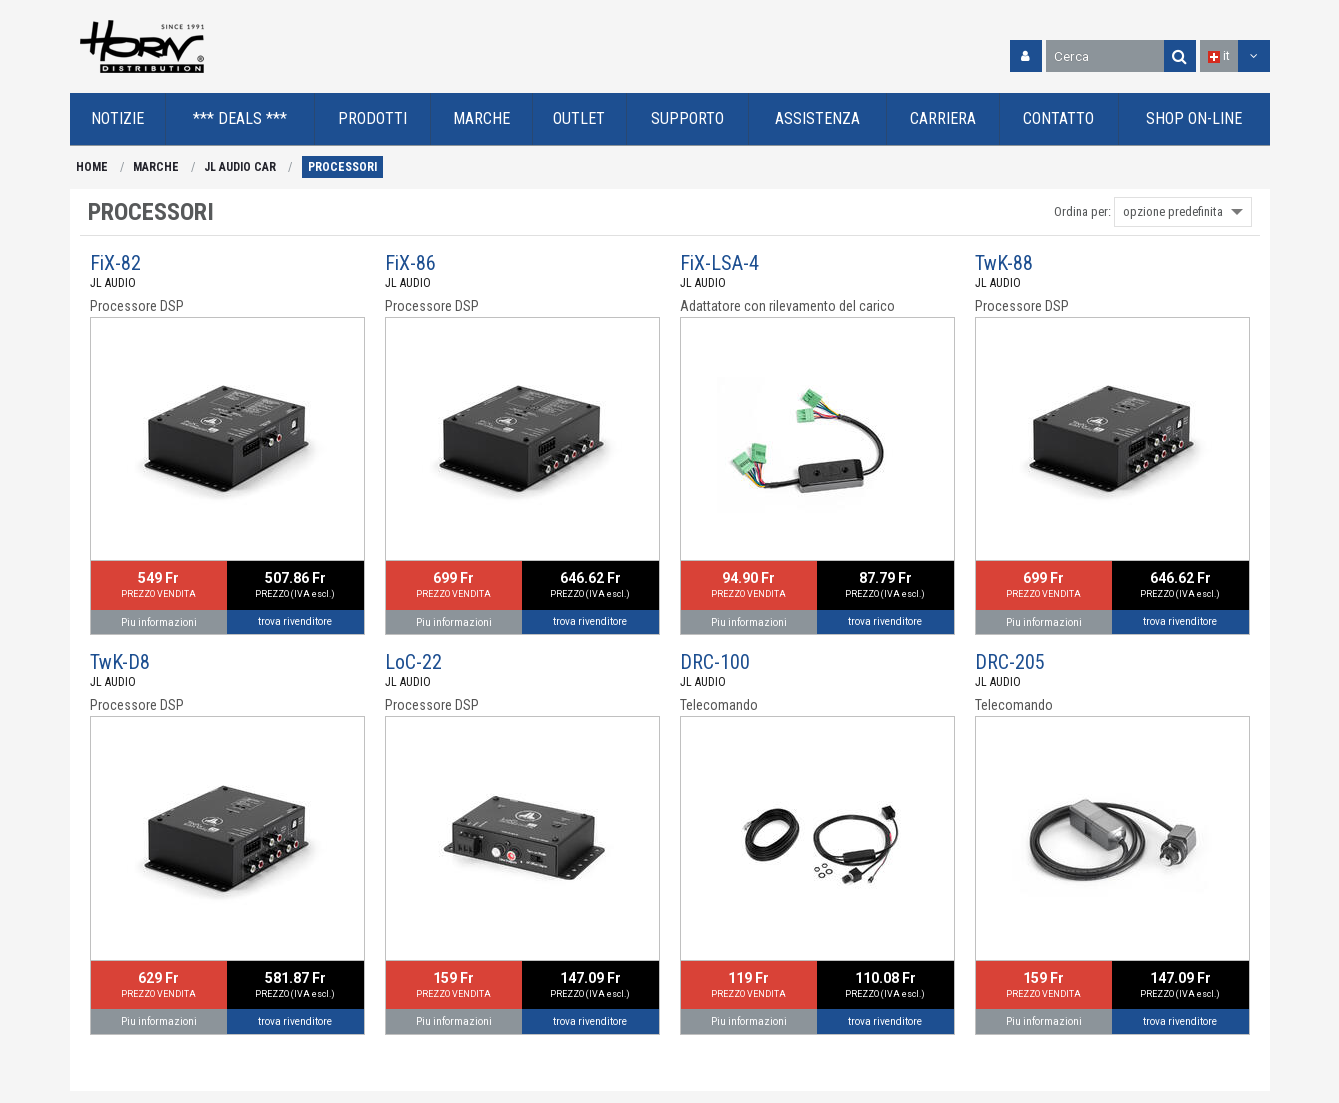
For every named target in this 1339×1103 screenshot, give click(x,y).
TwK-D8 (120, 662)
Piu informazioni (159, 622)
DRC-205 (1010, 662)
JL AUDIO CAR (240, 167)
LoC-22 (413, 662)
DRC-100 (715, 662)
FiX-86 (410, 263)
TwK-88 (1004, 263)
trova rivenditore (295, 621)
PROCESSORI (342, 167)
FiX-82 (115, 263)
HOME (92, 167)
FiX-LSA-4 (719, 263)
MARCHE (156, 167)
